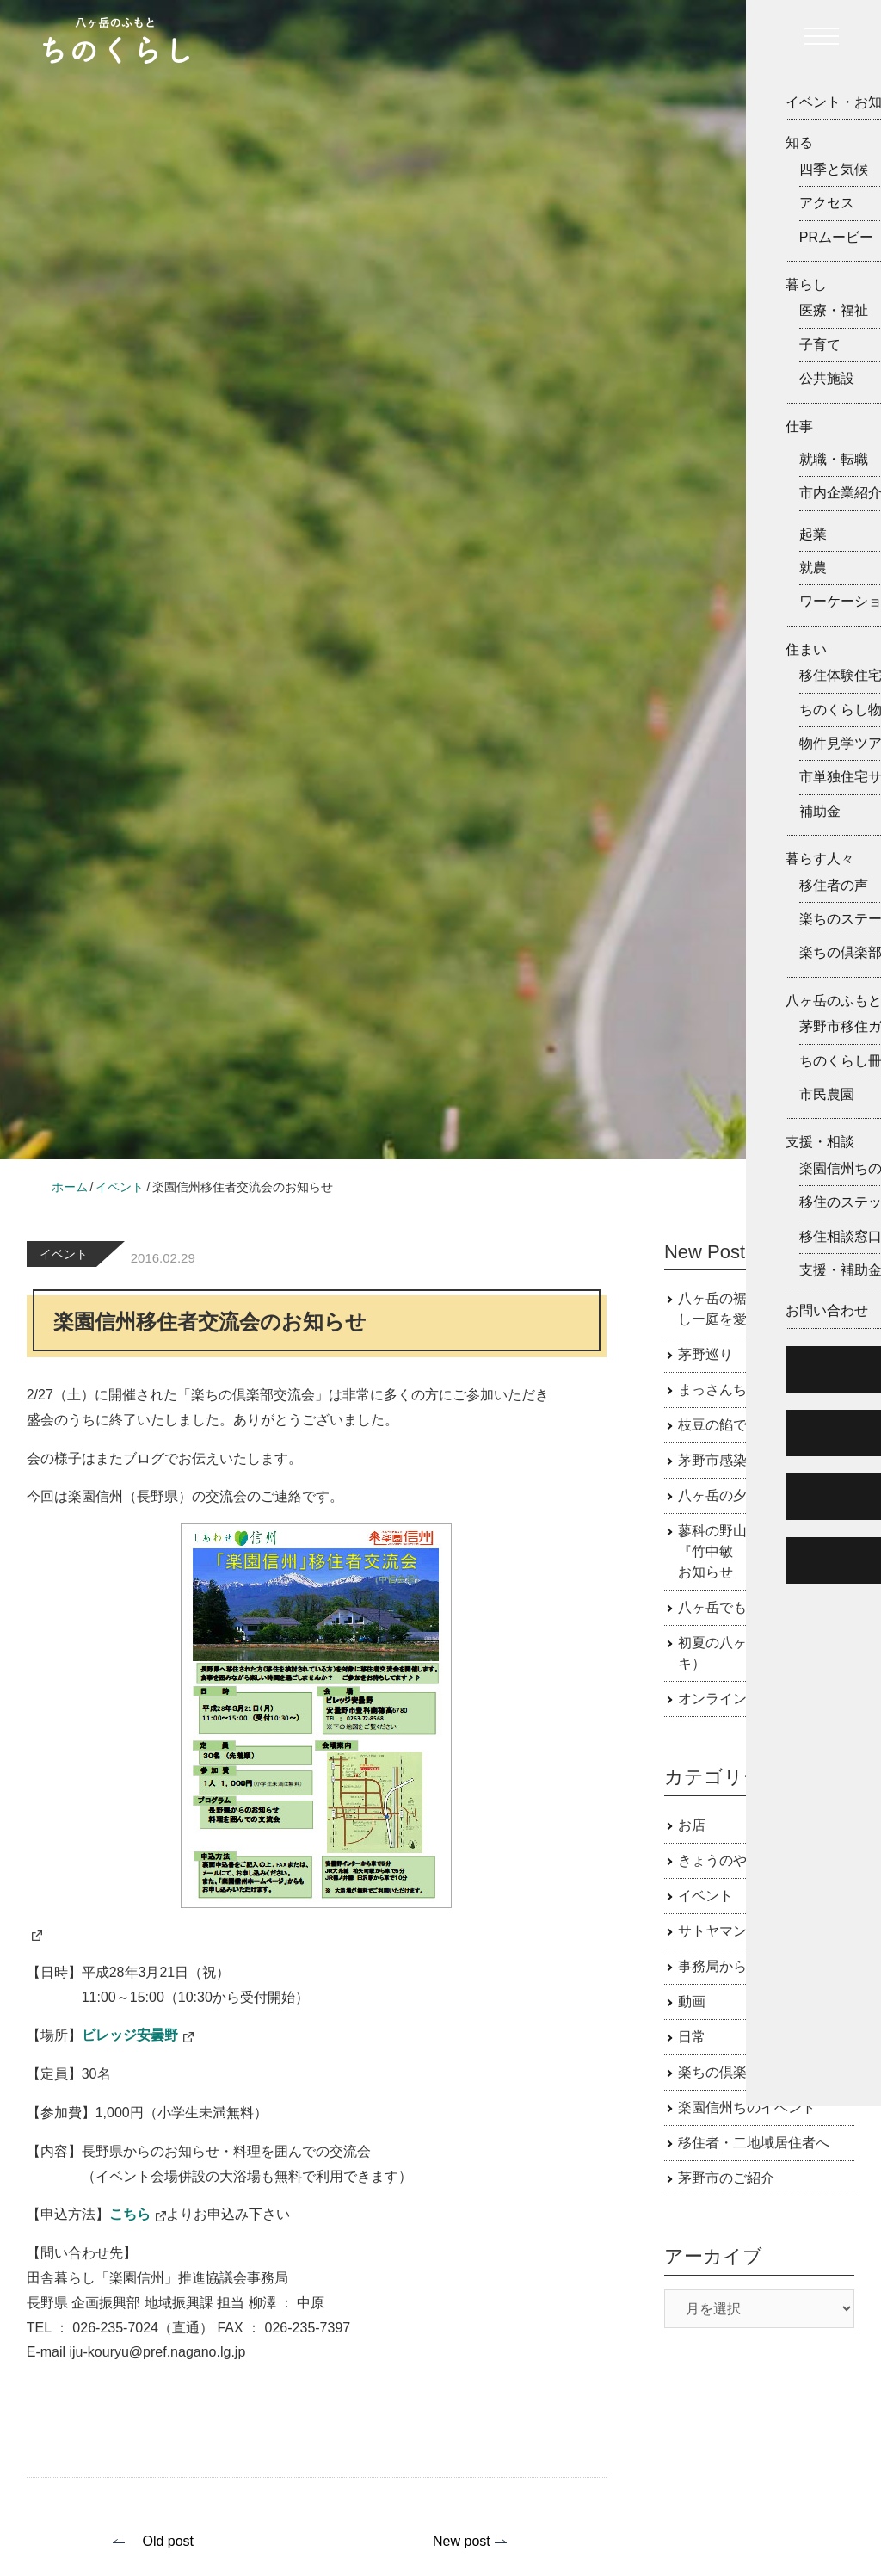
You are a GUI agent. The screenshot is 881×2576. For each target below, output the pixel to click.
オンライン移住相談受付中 (760, 1698)
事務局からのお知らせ (747, 1966)
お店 (691, 1825)
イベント (64, 1254)
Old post (168, 2541)
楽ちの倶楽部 (719, 2072)
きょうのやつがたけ (740, 1860)
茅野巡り (705, 1354)
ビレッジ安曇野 (130, 2035)
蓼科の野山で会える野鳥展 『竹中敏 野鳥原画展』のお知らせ (767, 1551)
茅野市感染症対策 (733, 1460)
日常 (691, 2036)
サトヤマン (712, 1931)
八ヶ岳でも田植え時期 (747, 1607)
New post (461, 2541)
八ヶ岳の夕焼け (726, 1495)
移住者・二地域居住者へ (753, 2142)
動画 (691, 2001)
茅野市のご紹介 (726, 2178)
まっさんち (712, 1389)
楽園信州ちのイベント (747, 2107)
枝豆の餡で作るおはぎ (747, 1425)
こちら (130, 2214)
